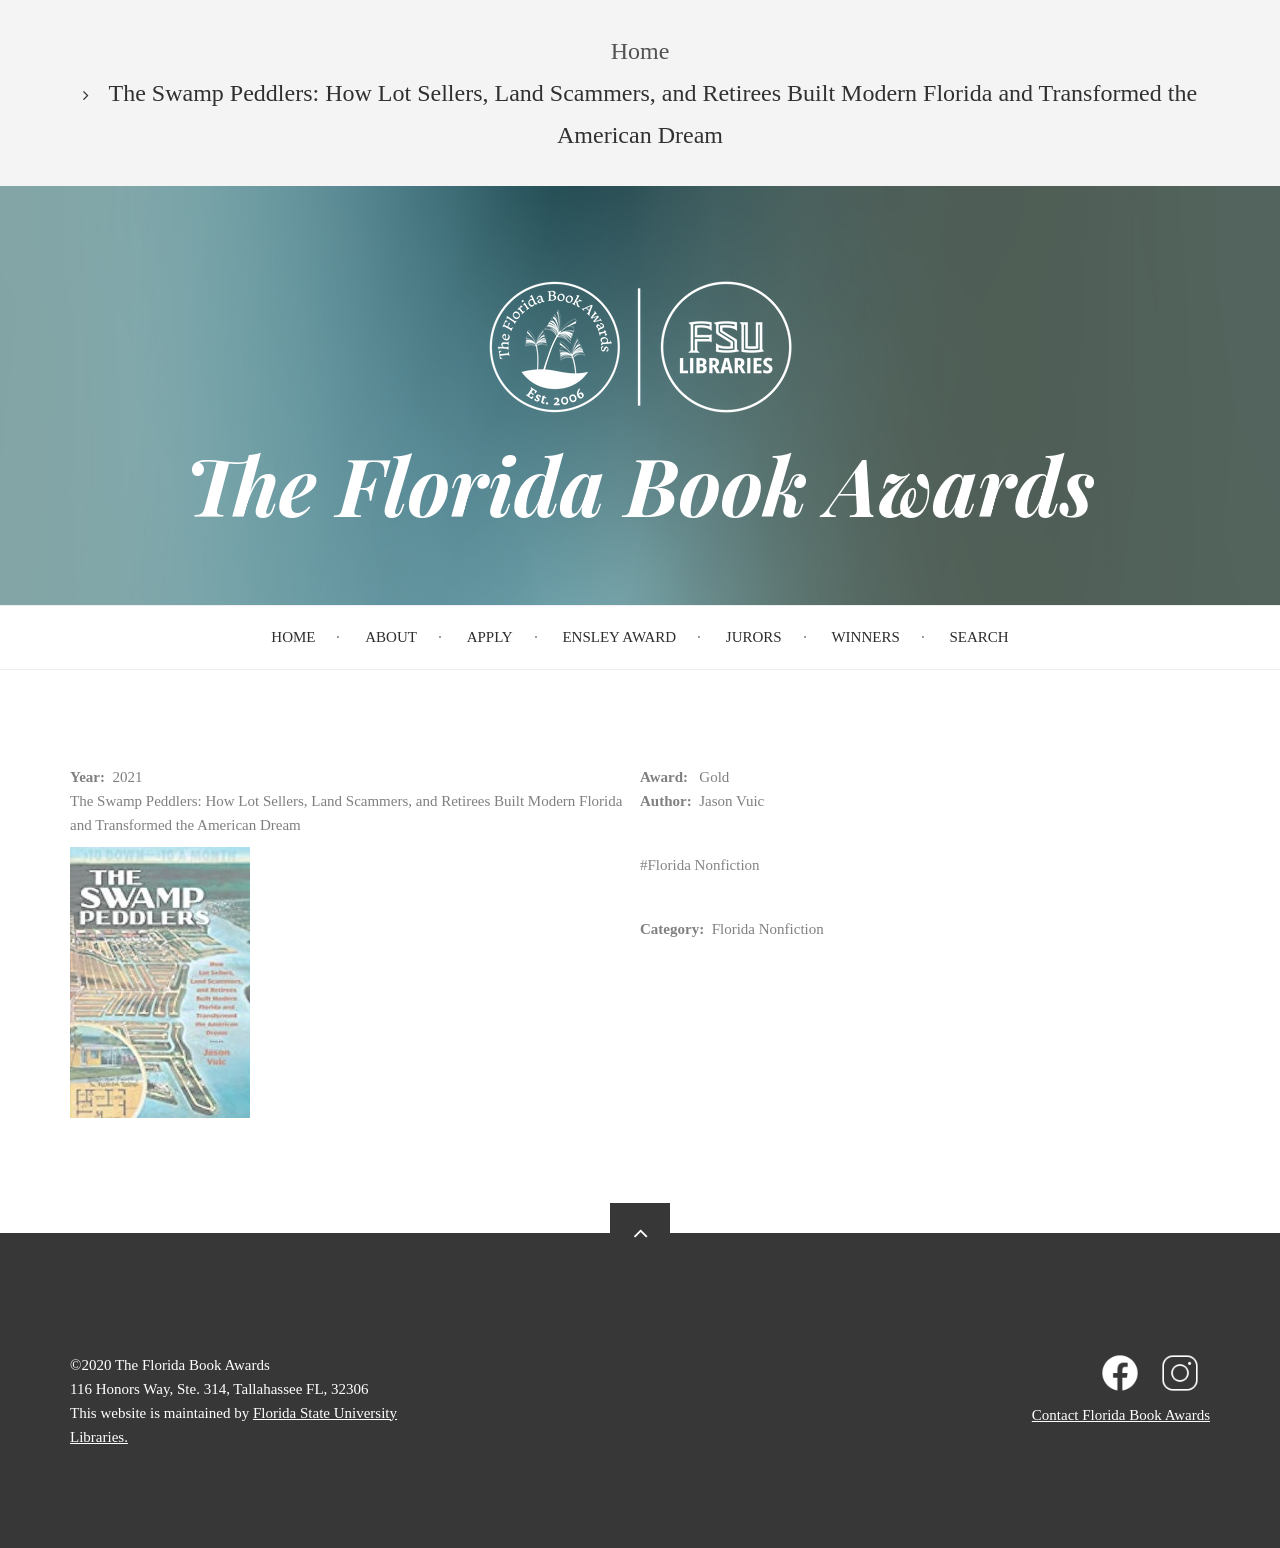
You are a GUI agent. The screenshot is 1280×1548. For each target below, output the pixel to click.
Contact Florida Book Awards (1121, 1415)
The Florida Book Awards (640, 484)
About (391, 637)
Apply (490, 637)
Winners (865, 637)
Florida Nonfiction (704, 865)
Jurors (754, 637)
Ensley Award (619, 637)
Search (979, 637)
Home (293, 637)
